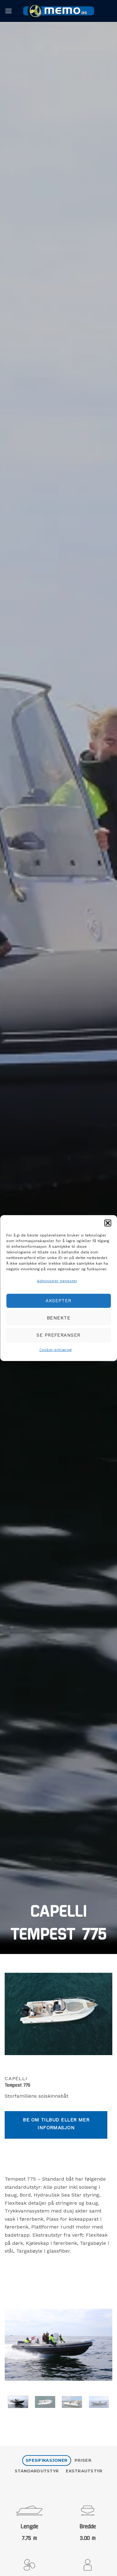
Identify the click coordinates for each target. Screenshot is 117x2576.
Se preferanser (58, 1335)
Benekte (58, 1318)
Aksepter (58, 1300)
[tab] (46, 2460)
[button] (108, 1223)
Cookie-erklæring (55, 1350)
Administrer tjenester (57, 1280)
